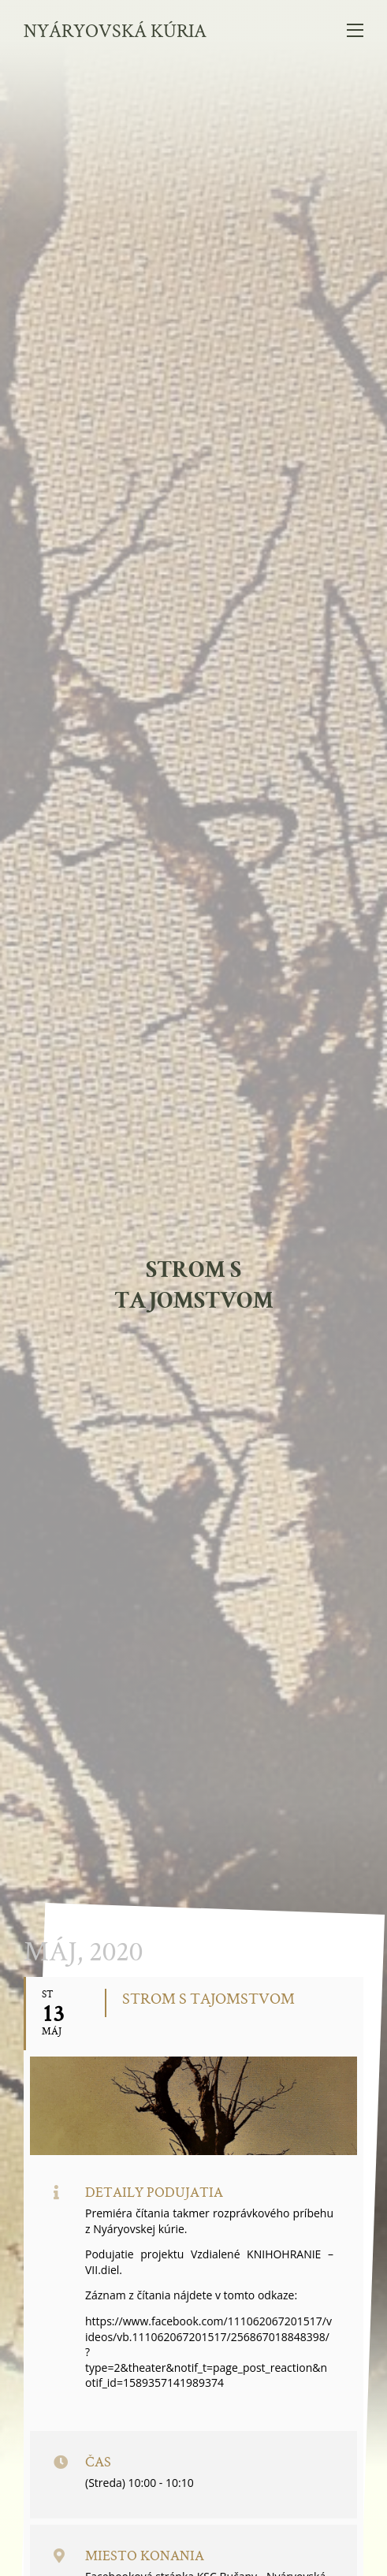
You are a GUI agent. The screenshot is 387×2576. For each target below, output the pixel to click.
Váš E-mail (69, 2118)
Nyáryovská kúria (115, 30)
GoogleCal (188, 1490)
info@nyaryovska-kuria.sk (210, 2476)
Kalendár (109, 1490)
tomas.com (227, 2553)
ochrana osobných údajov (193, 2514)
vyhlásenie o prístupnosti (193, 2527)
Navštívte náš (193, 2168)
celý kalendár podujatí (194, 1751)
